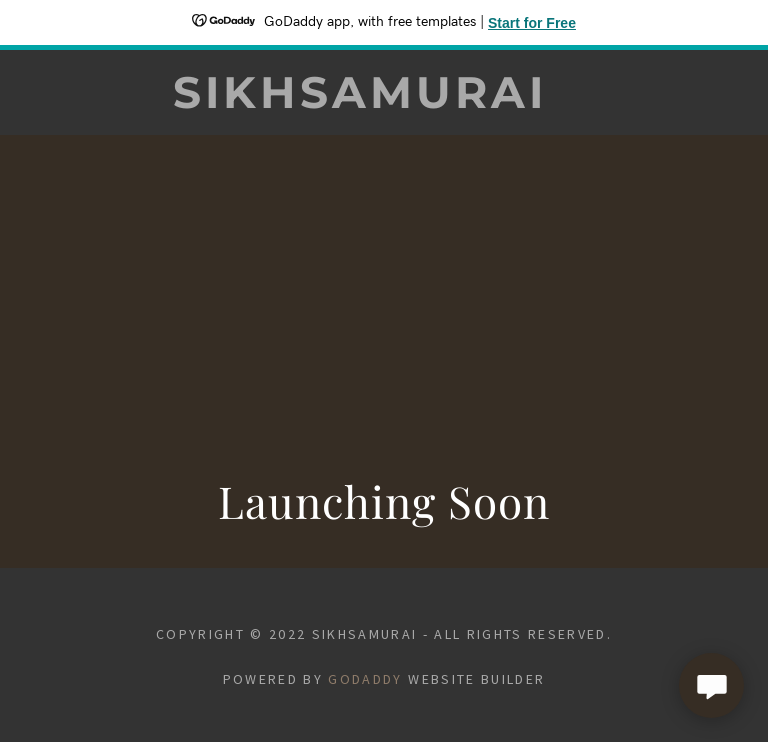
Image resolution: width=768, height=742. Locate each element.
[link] (360, 101)
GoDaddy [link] (365, 679)
